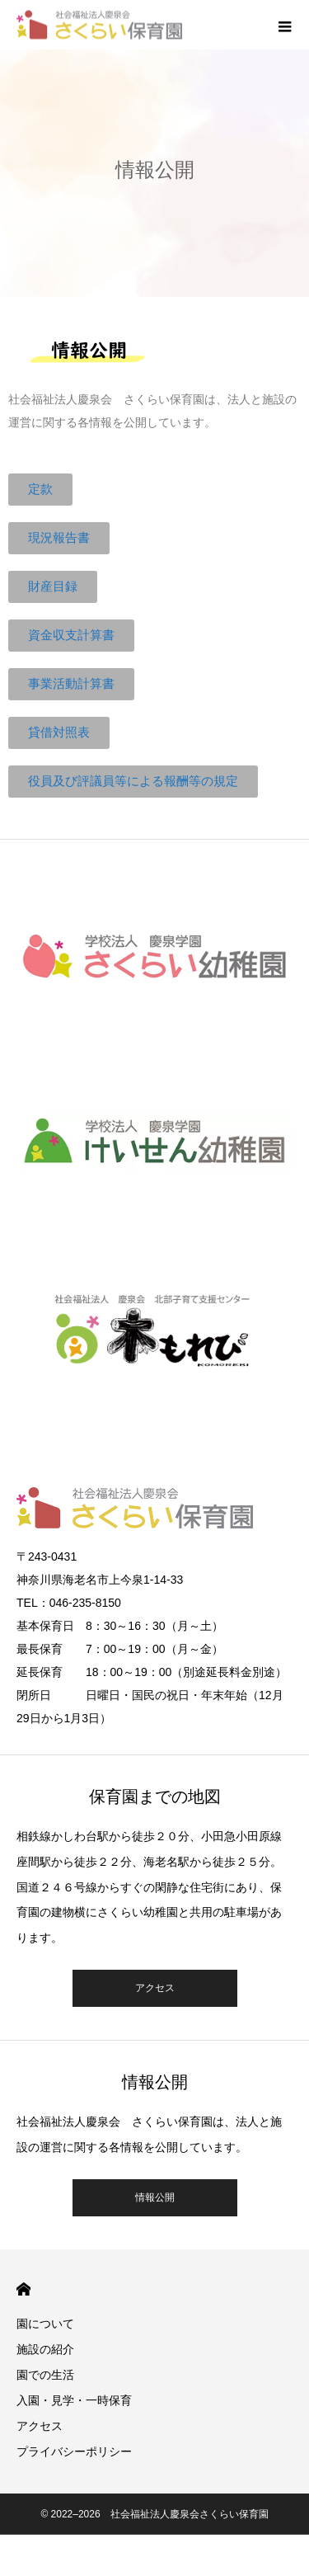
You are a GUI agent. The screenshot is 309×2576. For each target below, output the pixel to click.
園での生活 (45, 2374)
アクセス (155, 1988)
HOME (23, 2289)
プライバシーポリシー (74, 2451)
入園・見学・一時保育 (74, 2400)
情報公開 (155, 2197)
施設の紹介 (45, 2349)
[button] (40, 489)
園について (45, 2323)
